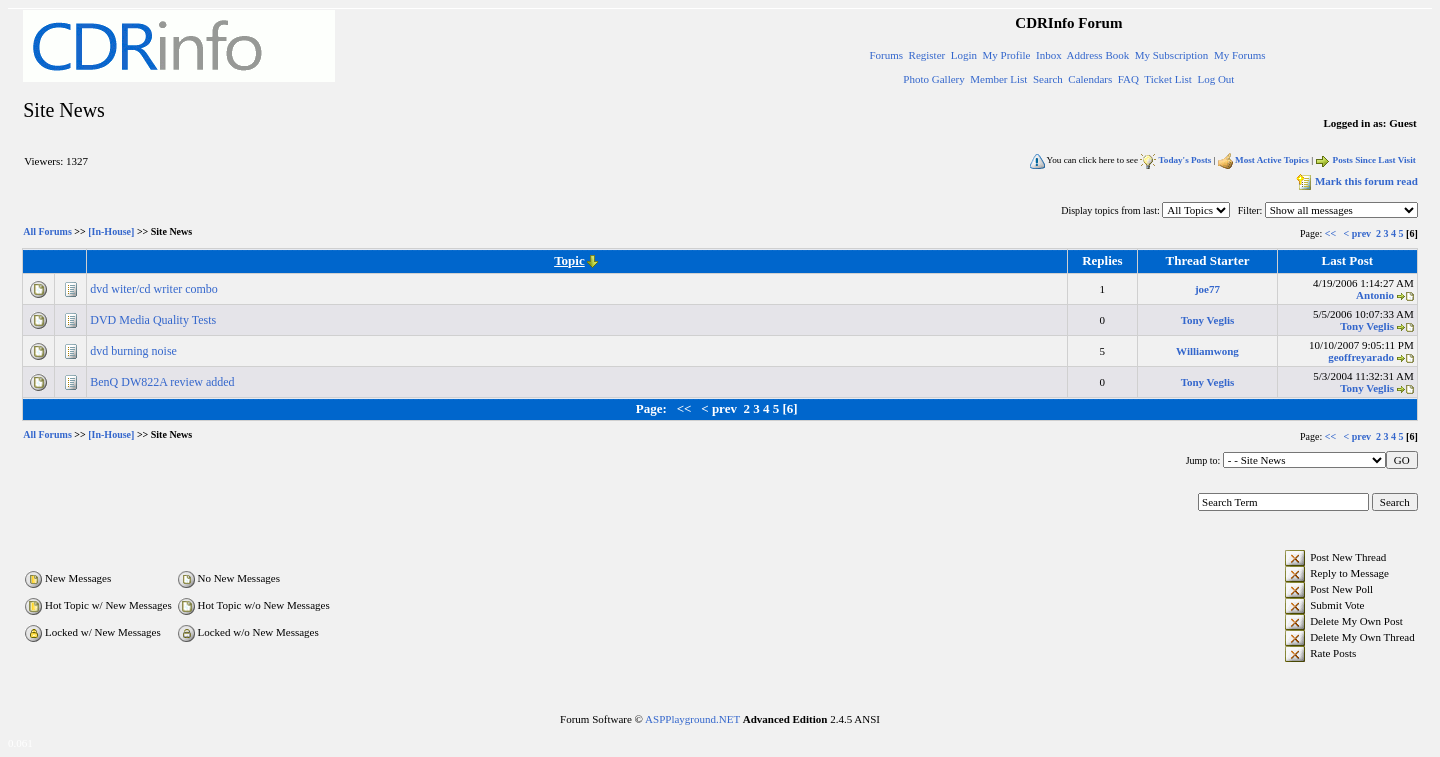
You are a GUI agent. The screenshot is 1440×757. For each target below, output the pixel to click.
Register (927, 55)
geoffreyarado (1361, 357)
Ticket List (1168, 79)
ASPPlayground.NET (692, 719)
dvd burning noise (135, 351)
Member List (998, 79)
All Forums (47, 232)
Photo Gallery (933, 79)
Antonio (1375, 295)
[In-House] (111, 232)
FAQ (1128, 79)
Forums (886, 55)
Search (1048, 79)
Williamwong (1207, 351)
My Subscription (1172, 55)
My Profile (1007, 55)
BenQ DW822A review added (163, 382)
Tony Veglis (1208, 320)
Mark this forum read (1355, 181)
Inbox (1049, 55)
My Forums (1240, 55)
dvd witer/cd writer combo (155, 289)
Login (964, 55)
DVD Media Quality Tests (154, 320)
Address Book (1098, 55)
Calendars (1090, 79)
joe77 (1207, 289)
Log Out (1215, 79)
